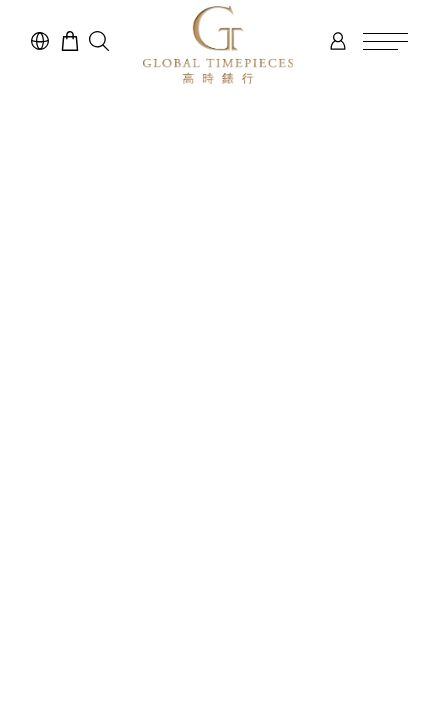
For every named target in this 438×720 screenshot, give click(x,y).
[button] (99, 41)
